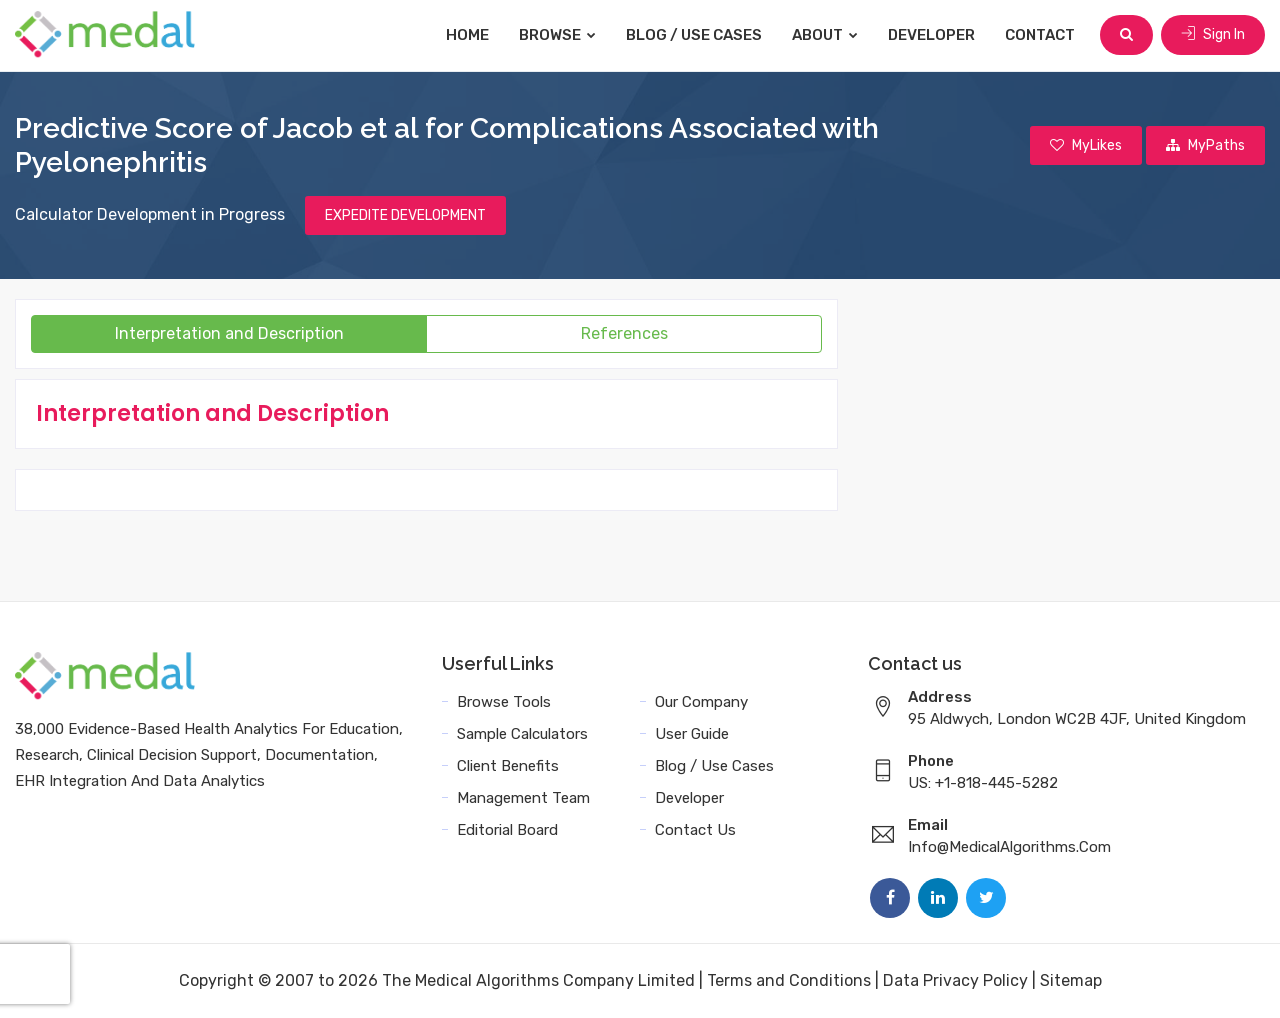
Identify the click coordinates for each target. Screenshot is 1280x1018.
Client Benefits (508, 766)
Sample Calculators (522, 734)
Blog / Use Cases (694, 35)
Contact (1040, 35)
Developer (931, 35)
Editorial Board (507, 830)
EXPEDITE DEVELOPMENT (405, 215)
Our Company (701, 702)
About (825, 35)
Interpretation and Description (229, 333)
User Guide (692, 734)
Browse (557, 35)
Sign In (1213, 34)
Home (467, 35)
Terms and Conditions (789, 980)
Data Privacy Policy (955, 980)
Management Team (523, 798)
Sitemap (1071, 980)
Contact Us (695, 830)
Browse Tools (504, 702)
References (624, 333)
